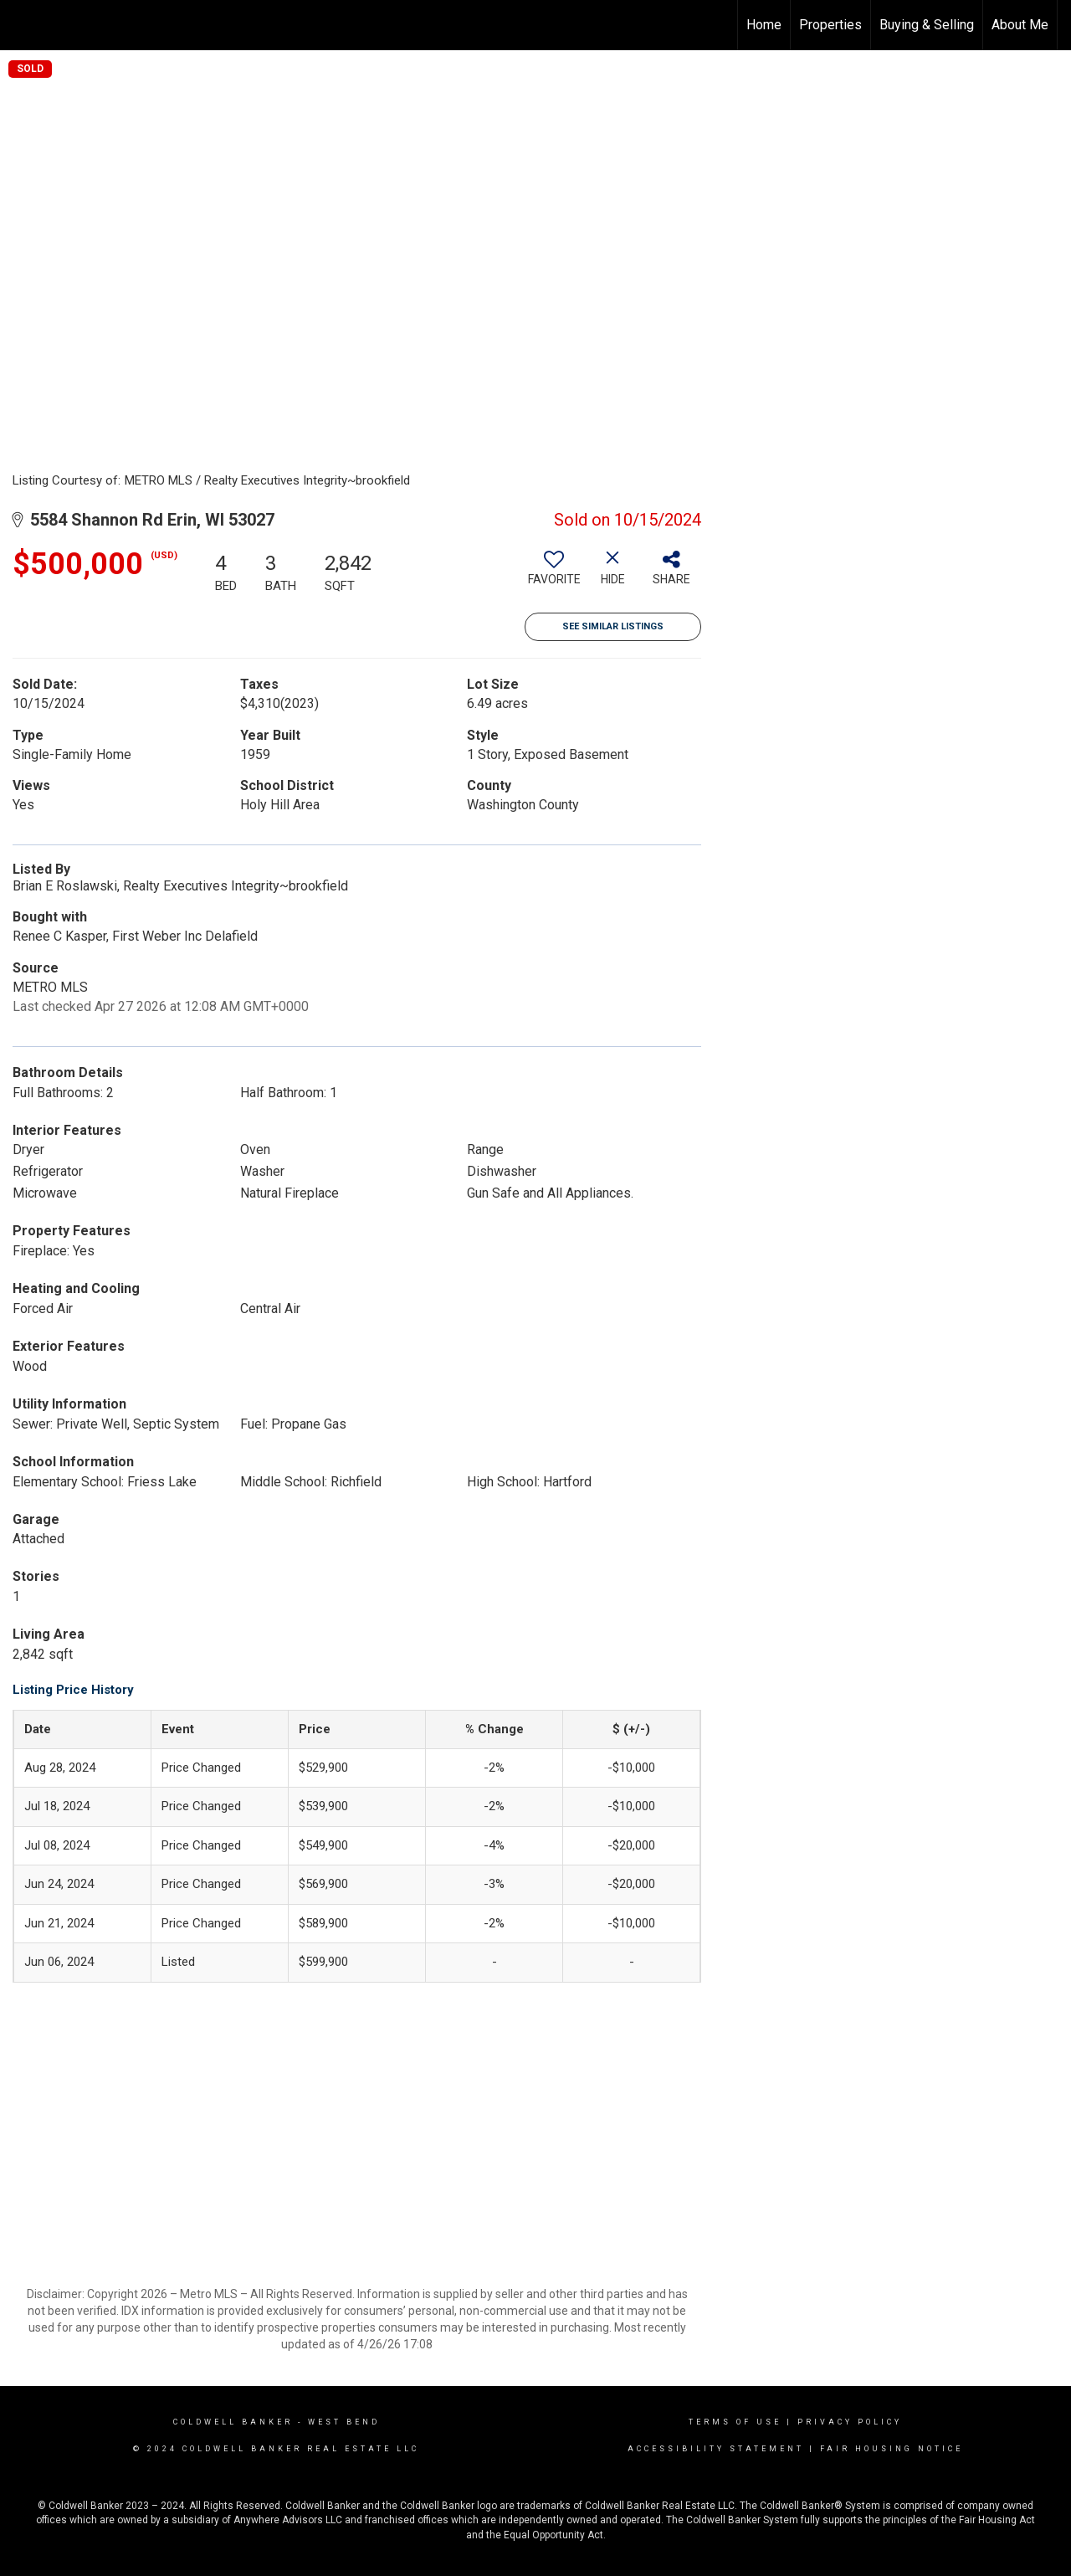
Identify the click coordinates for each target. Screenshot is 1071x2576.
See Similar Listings (613, 626)
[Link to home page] (21, 25)
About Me (1020, 25)
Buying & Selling (926, 25)
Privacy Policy (849, 2422)
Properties (830, 25)
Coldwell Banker (233, 2422)
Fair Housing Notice (891, 2449)
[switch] (554, 574)
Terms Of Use (735, 2422)
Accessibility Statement (716, 2449)
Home (763, 25)
